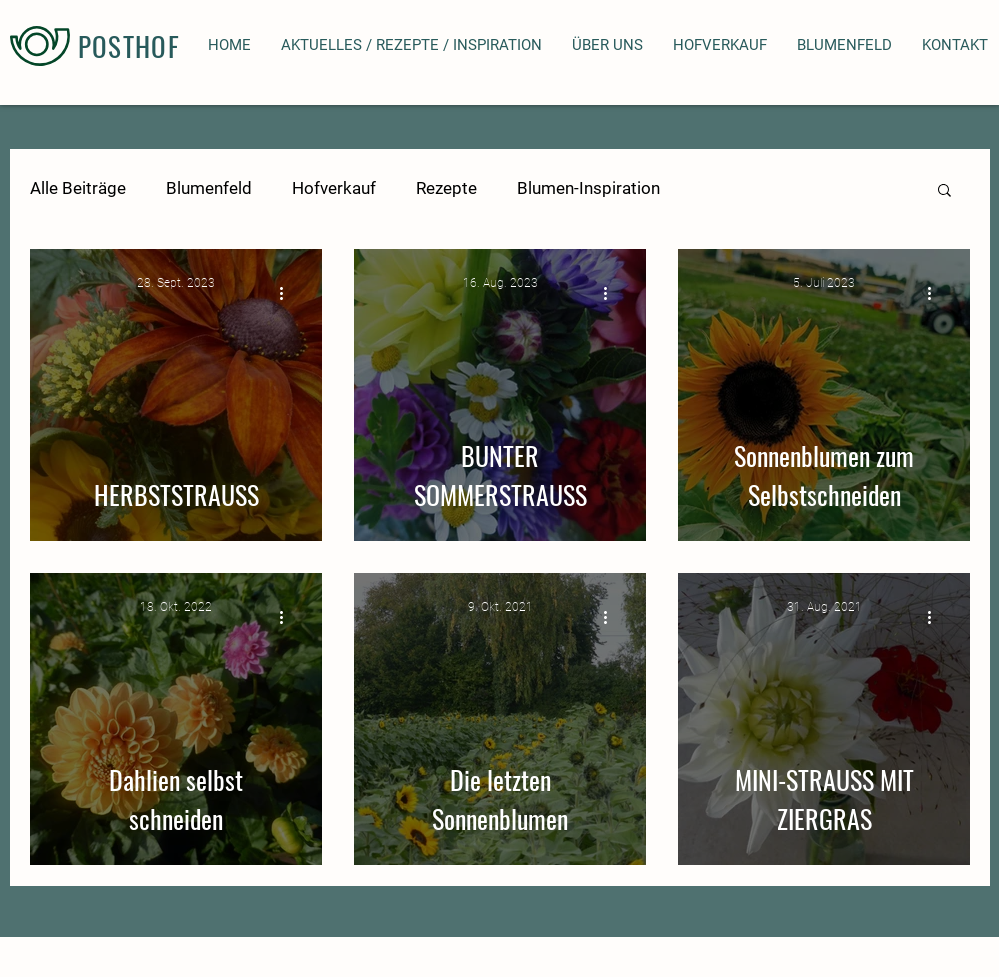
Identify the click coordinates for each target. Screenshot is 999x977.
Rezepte (446, 188)
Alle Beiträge (78, 188)
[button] (944, 191)
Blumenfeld (209, 188)
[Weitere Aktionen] (289, 293)
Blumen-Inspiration (588, 188)
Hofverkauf (334, 188)
